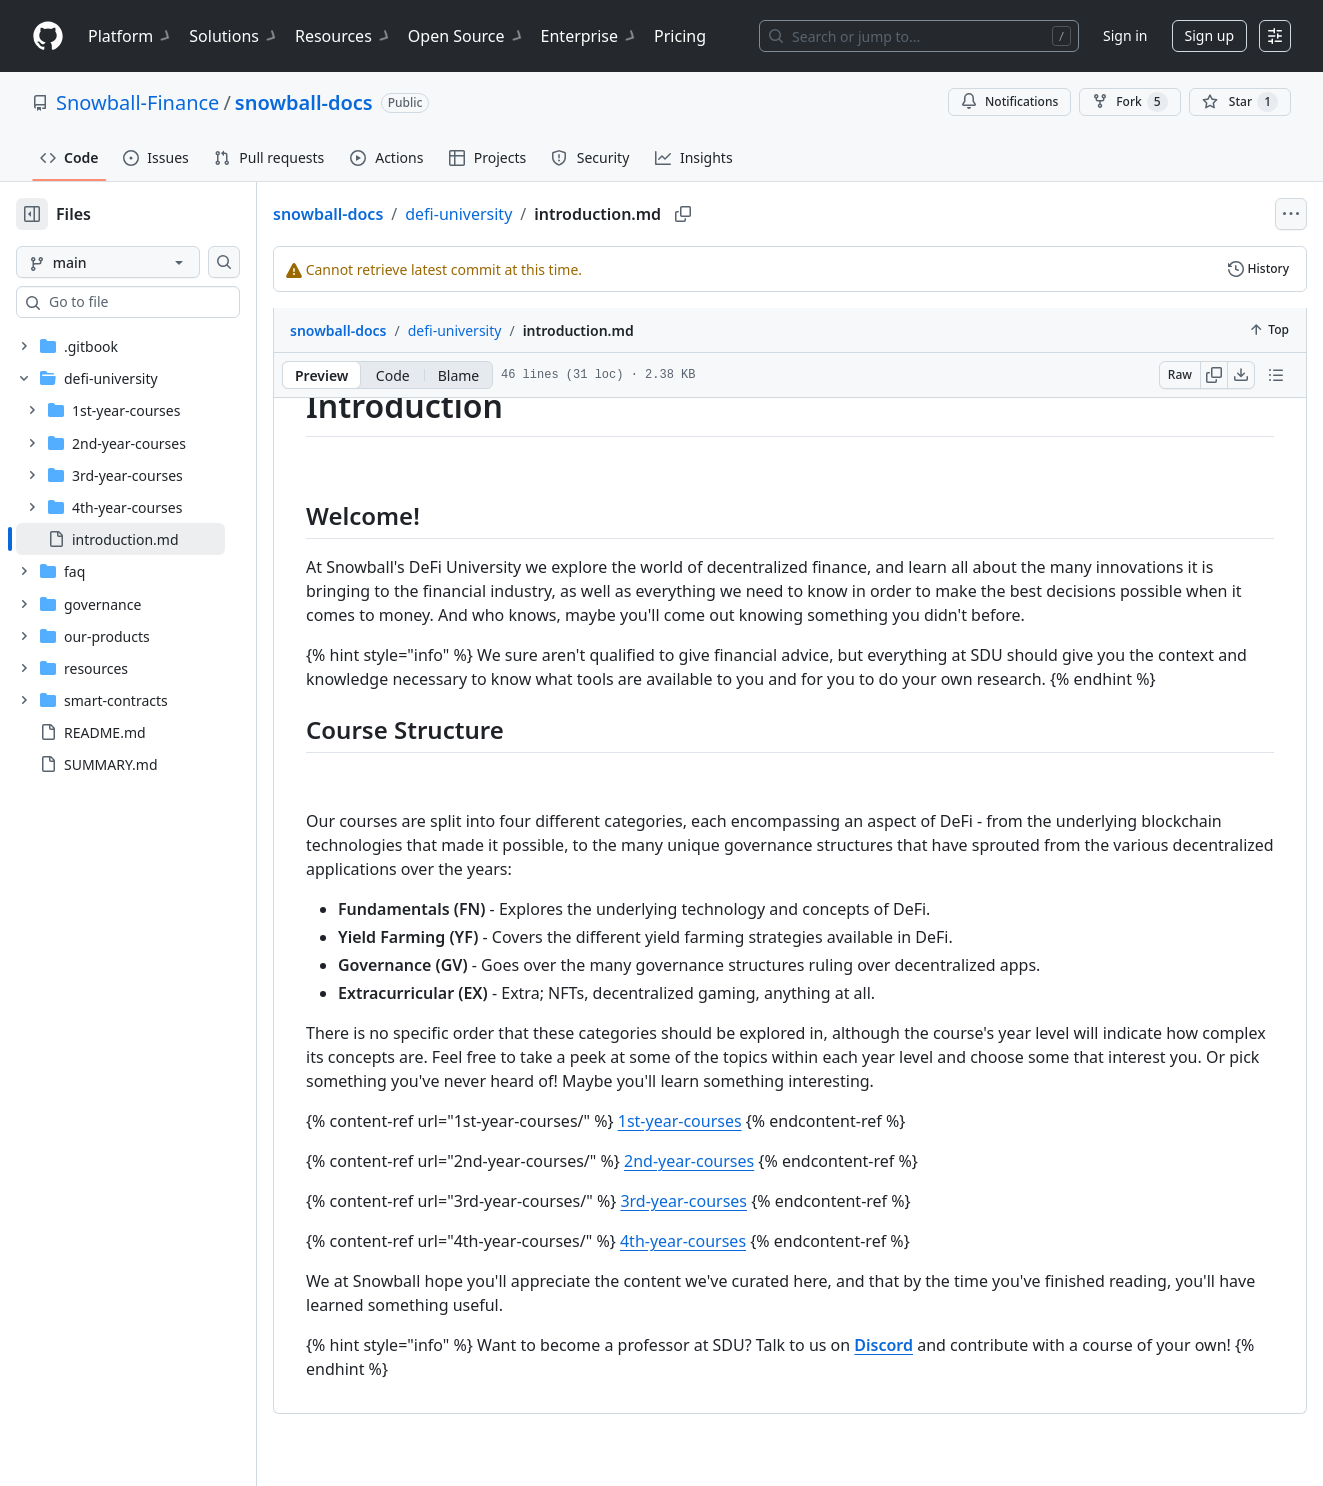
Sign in (1125, 35)
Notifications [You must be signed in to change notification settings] (1009, 101)
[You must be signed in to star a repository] (1240, 102)
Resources (343, 36)
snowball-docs (304, 102)
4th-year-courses (747, 1265)
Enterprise (589, 36)
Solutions (234, 36)
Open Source (466, 36)
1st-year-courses (744, 1145)
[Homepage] (48, 36)
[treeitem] (152, 539)
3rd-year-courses (747, 1225)
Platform (130, 36)
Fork (1129, 102)
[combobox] (168, 302)
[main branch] (140, 262)
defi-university (522, 214)
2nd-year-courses (753, 1185)
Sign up (1209, 35)
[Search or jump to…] (919, 36)
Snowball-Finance (137, 102)
